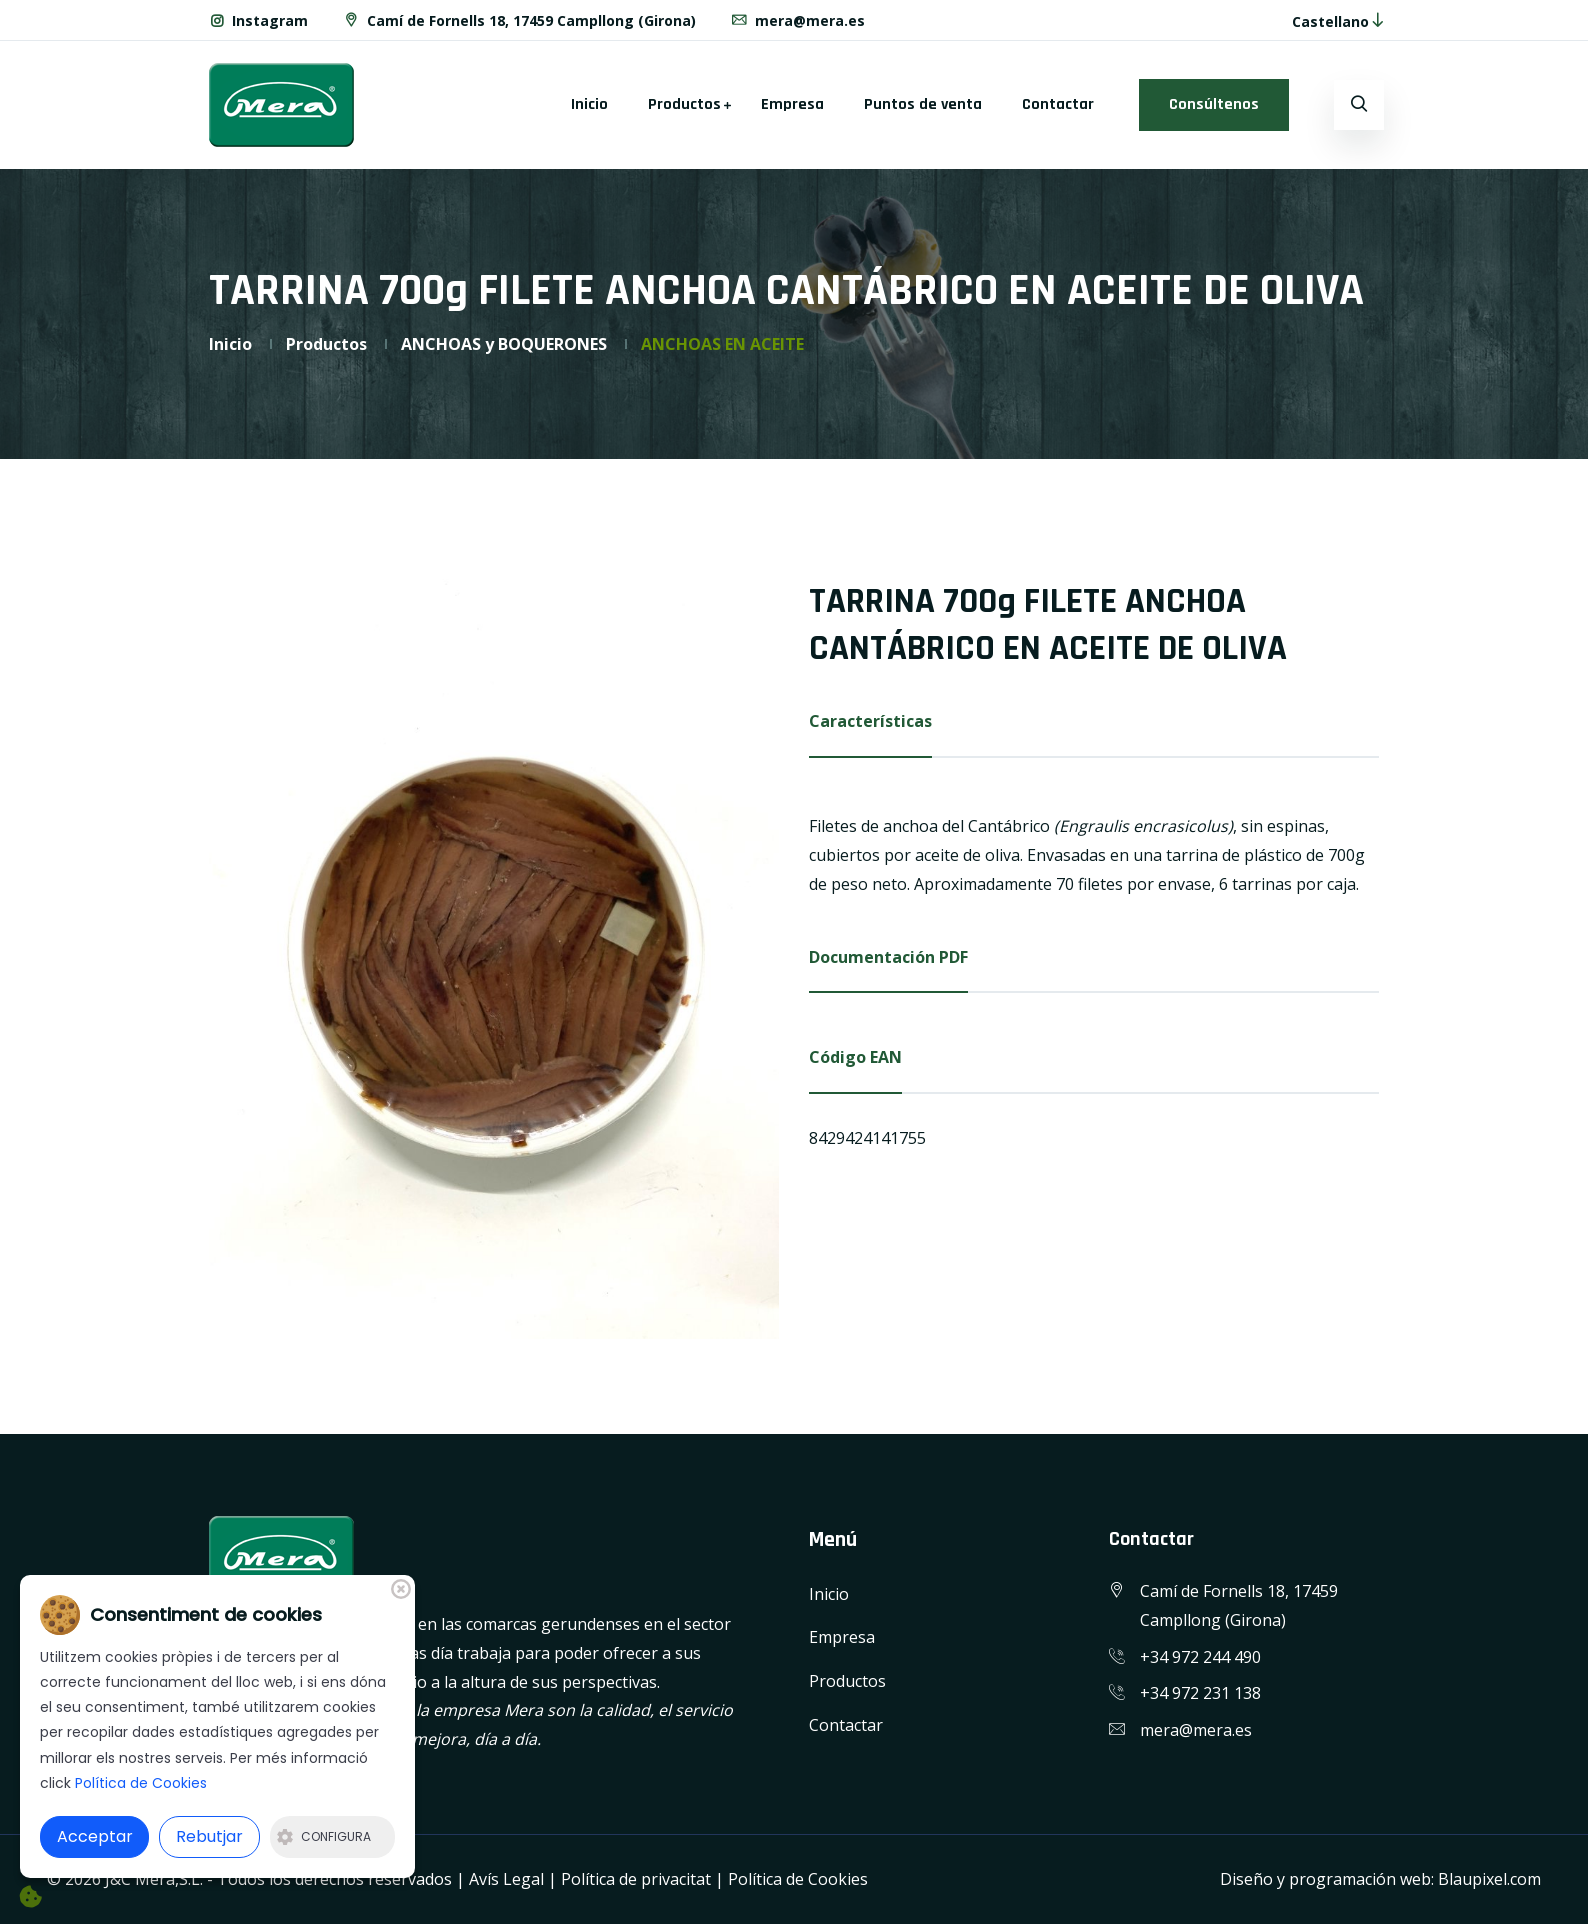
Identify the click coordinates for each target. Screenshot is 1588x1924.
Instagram (258, 20)
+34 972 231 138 (1200, 1693)
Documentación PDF (888, 957)
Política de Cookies (798, 1879)
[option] (494, 959)
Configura (324, 1836)
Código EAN (855, 1057)
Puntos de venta (923, 104)
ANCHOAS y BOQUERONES (504, 344)
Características (870, 721)
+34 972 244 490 (1200, 1657)
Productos (684, 104)
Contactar (1058, 104)
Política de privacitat (636, 1879)
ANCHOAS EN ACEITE (722, 344)
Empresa (792, 104)
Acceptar (95, 1836)
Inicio (589, 104)
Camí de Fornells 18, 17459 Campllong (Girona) (519, 20)
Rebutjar (209, 1836)
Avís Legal (506, 1879)
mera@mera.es (797, 20)
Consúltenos (1214, 104)
